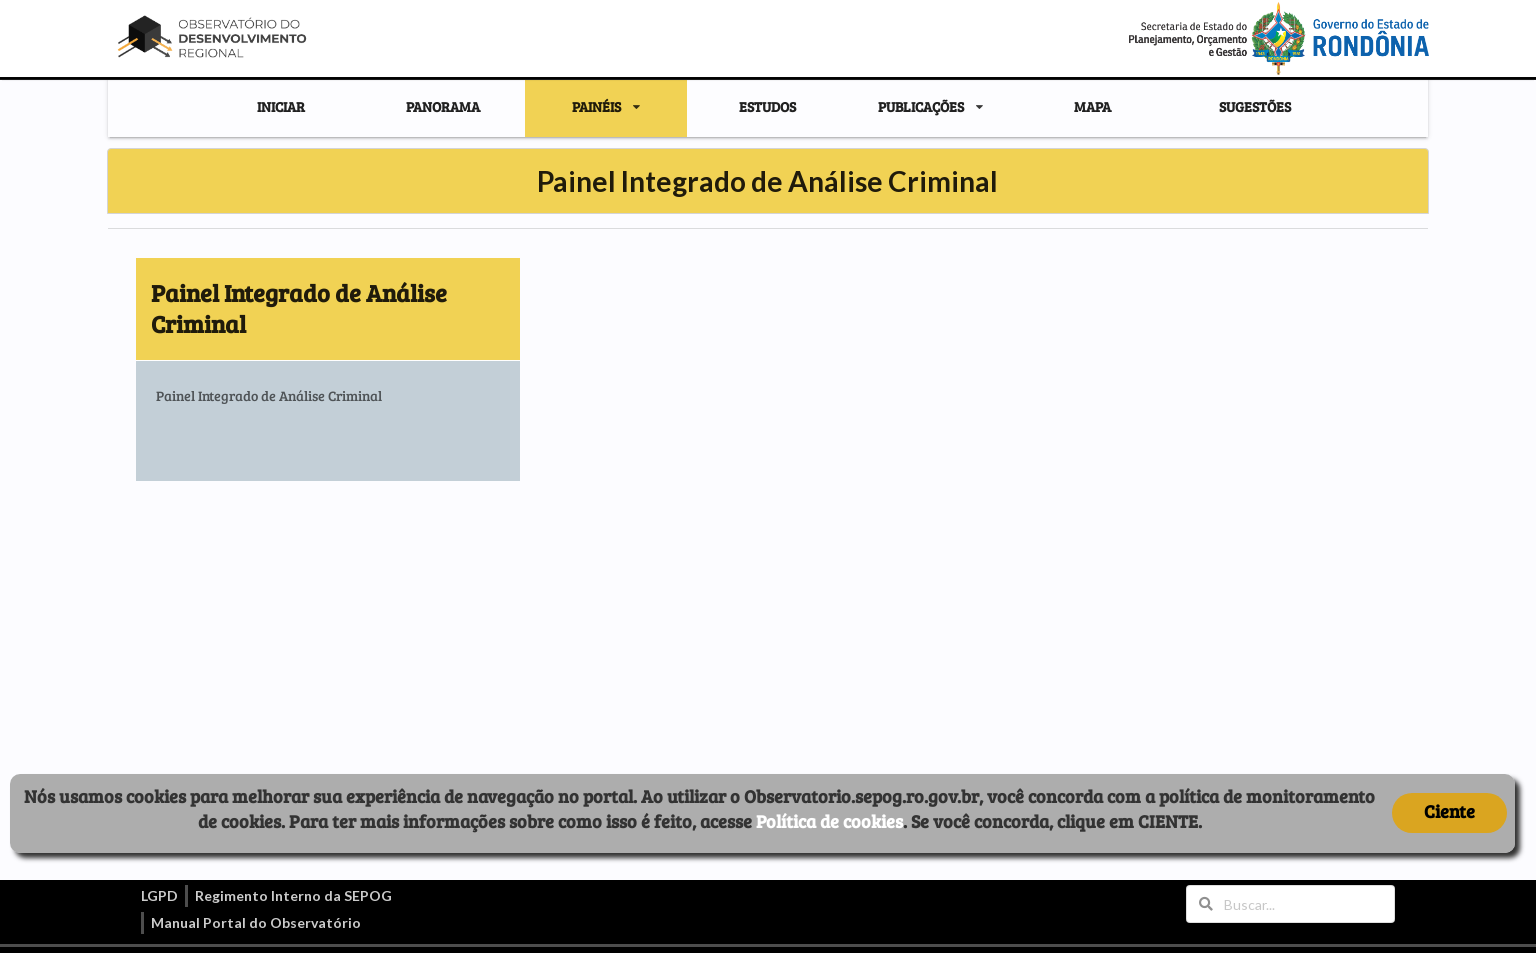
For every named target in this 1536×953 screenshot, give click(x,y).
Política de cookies (829, 821)
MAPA (1092, 106)
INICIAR (281, 106)
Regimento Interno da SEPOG (293, 895)
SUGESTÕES (1255, 106)
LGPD (159, 895)
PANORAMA (443, 106)
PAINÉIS (596, 107)
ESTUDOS (767, 106)
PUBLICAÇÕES (921, 107)
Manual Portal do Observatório (256, 922)
